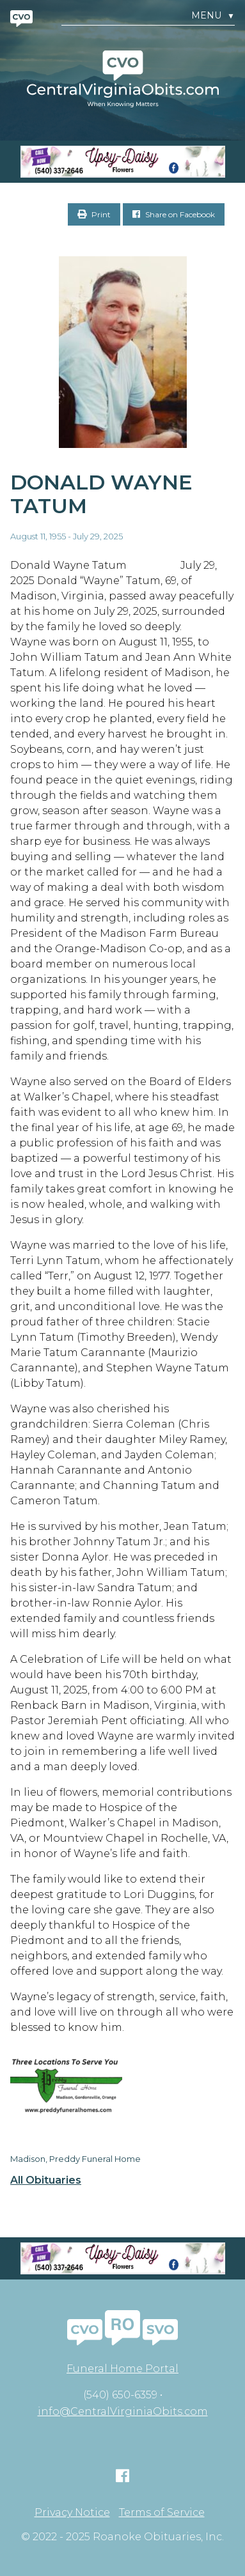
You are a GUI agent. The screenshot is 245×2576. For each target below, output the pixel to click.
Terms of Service (162, 2512)
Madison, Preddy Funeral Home (75, 2159)
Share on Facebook (173, 214)
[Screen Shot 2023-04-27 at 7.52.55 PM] (122, 162)
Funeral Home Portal (122, 2369)
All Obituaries (45, 2180)
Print (94, 214)
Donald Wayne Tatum (101, 494)
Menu (213, 15)
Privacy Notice (72, 2512)
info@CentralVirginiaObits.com (123, 2411)
